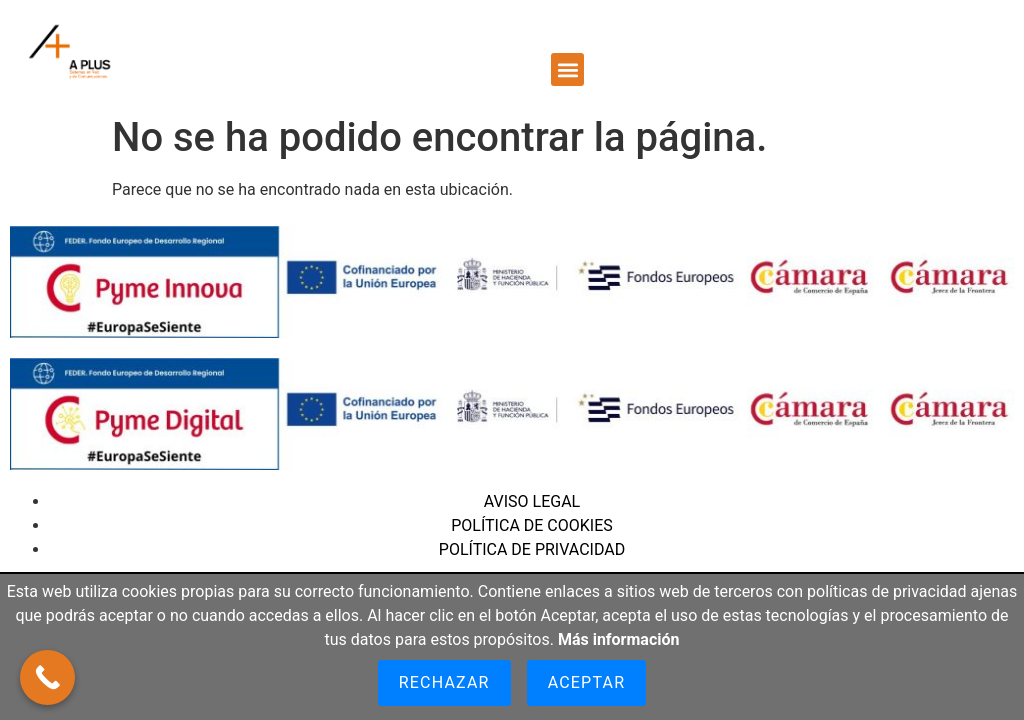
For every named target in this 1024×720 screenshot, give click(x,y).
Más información (619, 639)
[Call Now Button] (47, 677)
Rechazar (444, 682)
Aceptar (587, 682)
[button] (567, 69)
